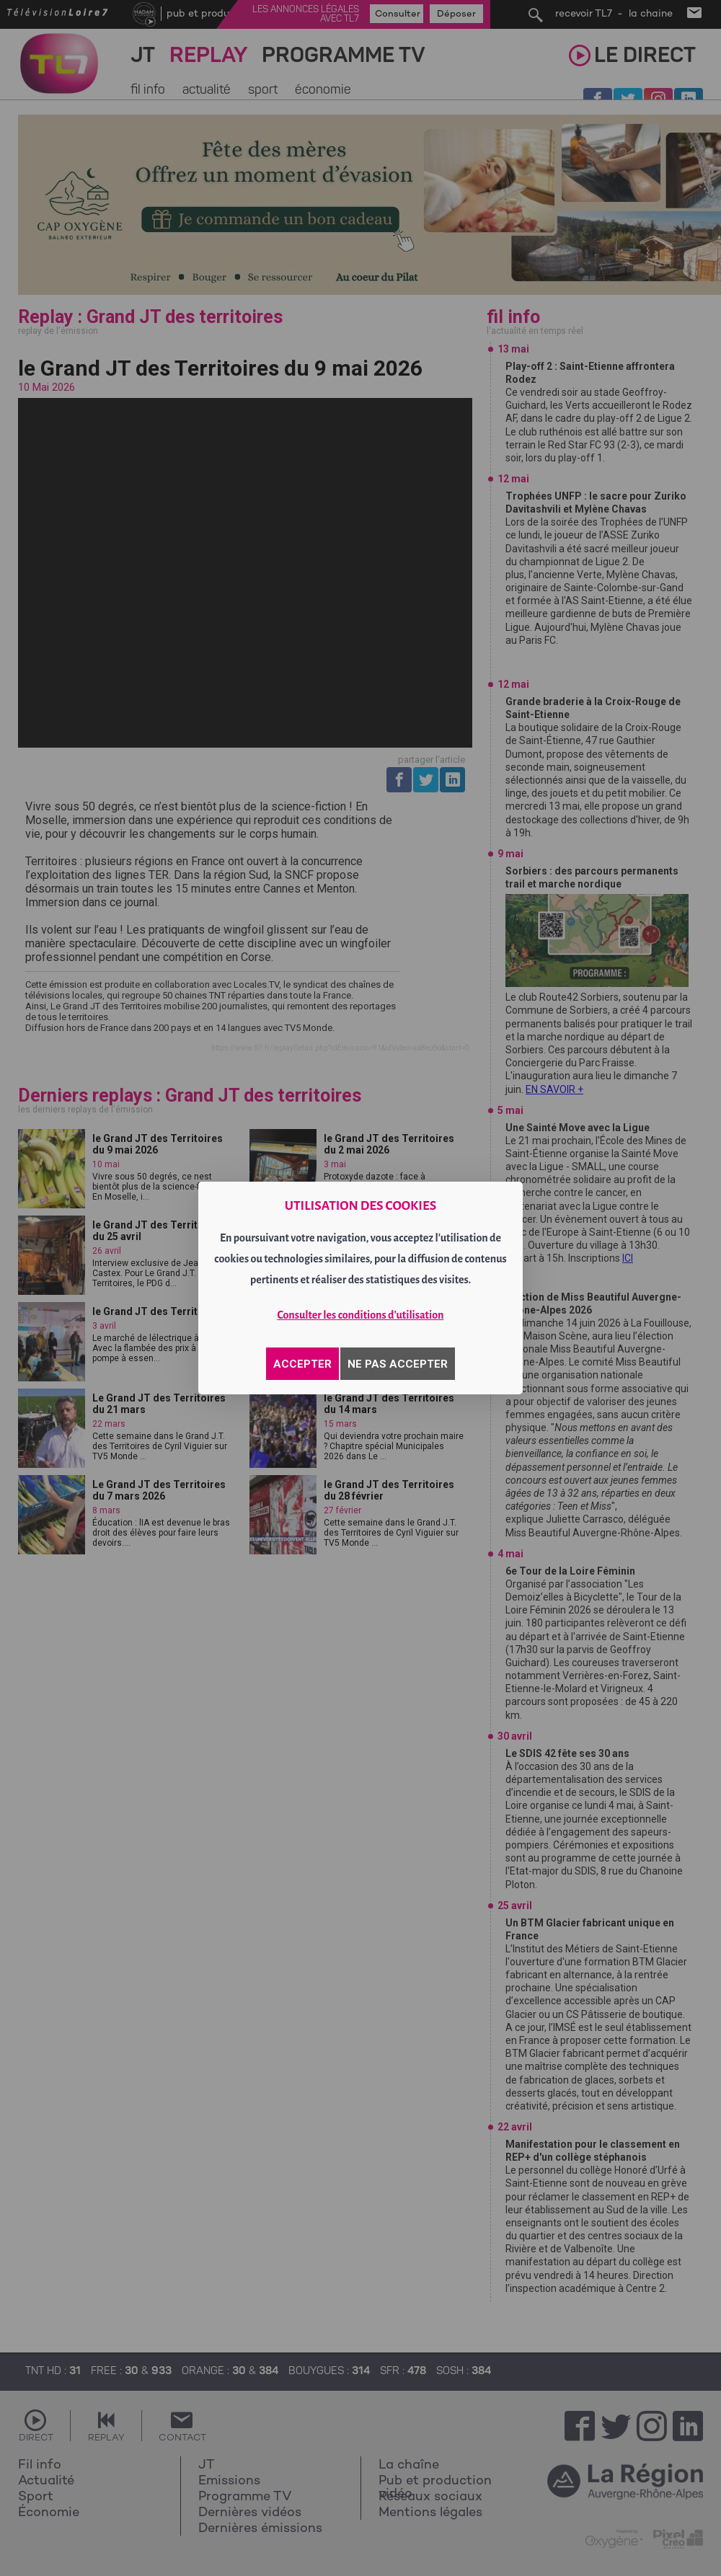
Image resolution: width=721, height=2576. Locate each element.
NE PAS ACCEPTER (398, 1364)
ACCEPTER (302, 1364)
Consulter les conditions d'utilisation (361, 1315)
